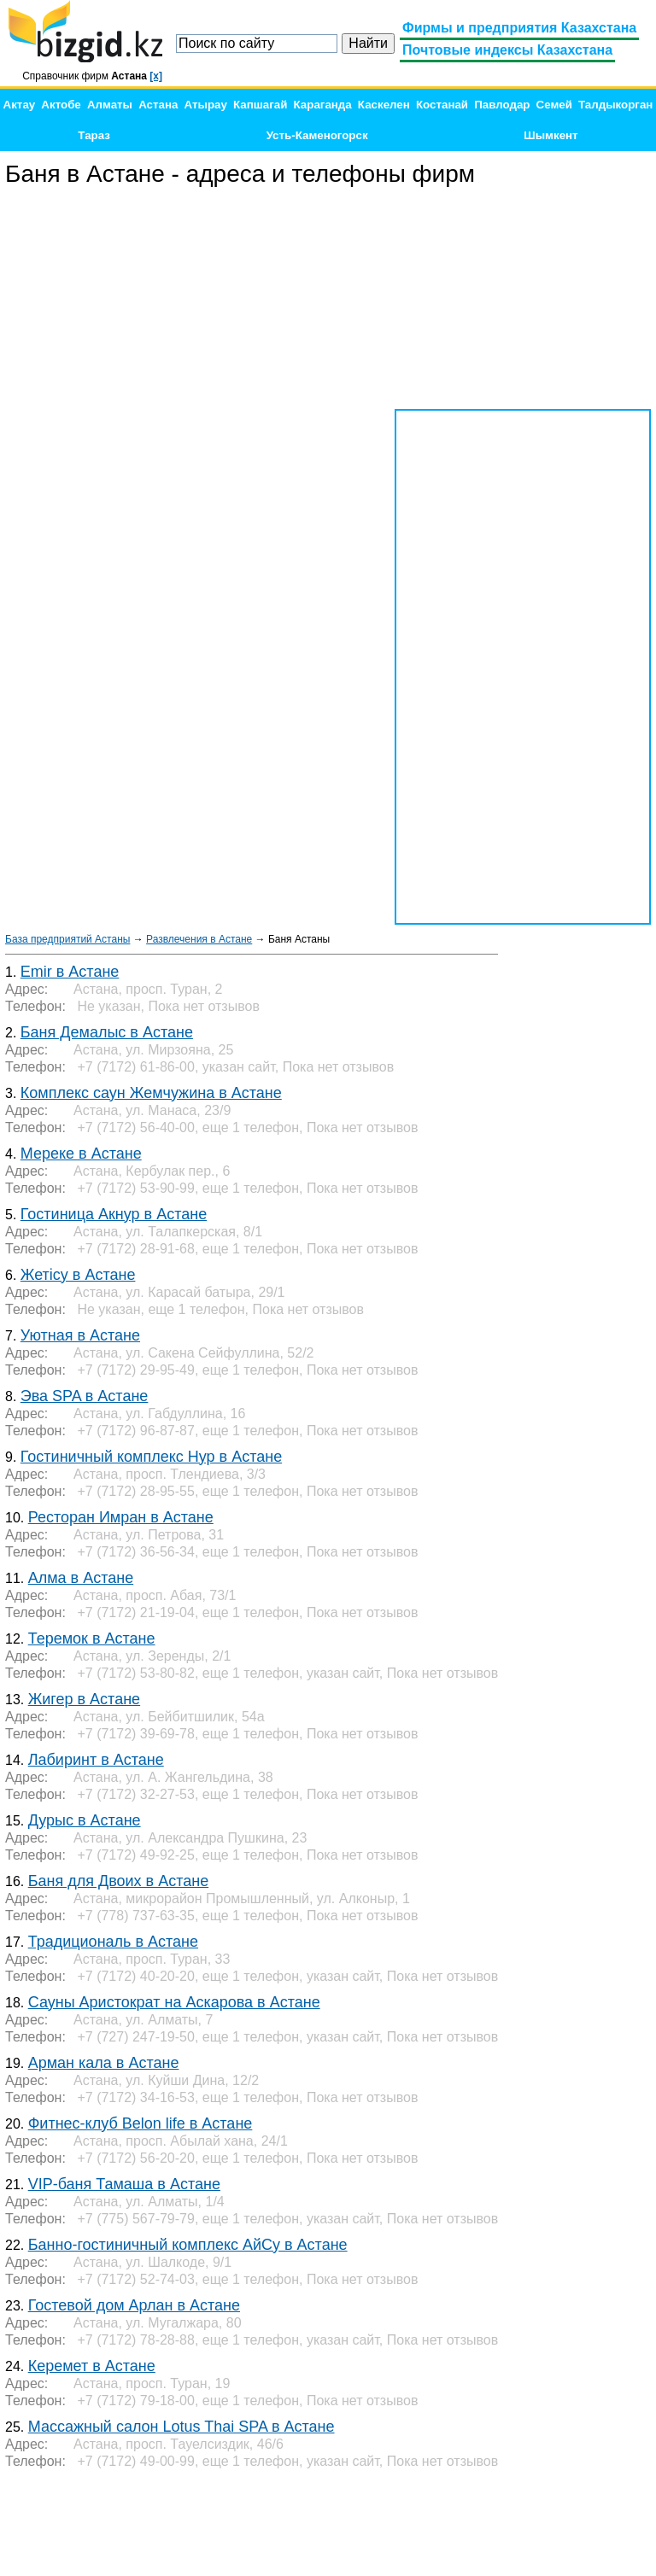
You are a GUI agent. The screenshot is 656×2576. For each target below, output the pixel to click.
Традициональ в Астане (113, 1941)
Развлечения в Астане (199, 939)
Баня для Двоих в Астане (118, 1881)
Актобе (60, 104)
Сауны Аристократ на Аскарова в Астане (174, 2002)
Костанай (442, 104)
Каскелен (384, 104)
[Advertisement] (523, 299)
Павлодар (502, 104)
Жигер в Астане (84, 1699)
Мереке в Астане (81, 1153)
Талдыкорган (615, 104)
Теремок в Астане (91, 1638)
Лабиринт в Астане (96, 1759)
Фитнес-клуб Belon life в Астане (140, 2123)
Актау (19, 104)
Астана (158, 104)
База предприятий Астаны (67, 939)
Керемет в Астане (91, 2365)
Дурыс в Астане (84, 1820)
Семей (554, 104)
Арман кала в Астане (103, 2062)
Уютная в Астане (80, 1335)
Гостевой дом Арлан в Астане (134, 2305)
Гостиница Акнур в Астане (113, 1214)
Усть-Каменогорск (317, 135)
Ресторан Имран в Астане (121, 1517)
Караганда (323, 104)
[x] (155, 76)
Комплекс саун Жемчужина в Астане (151, 1092)
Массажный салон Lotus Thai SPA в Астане (181, 2426)
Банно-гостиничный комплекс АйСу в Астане (188, 2244)
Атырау (205, 104)
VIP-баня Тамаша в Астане (124, 2184)
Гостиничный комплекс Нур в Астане (151, 1456)
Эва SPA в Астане (84, 1396)
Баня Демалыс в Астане (106, 1032)
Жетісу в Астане (78, 1274)
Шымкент (550, 135)
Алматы (109, 104)
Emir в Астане (70, 971)
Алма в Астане (80, 1577)
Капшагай (260, 104)
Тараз (94, 135)
